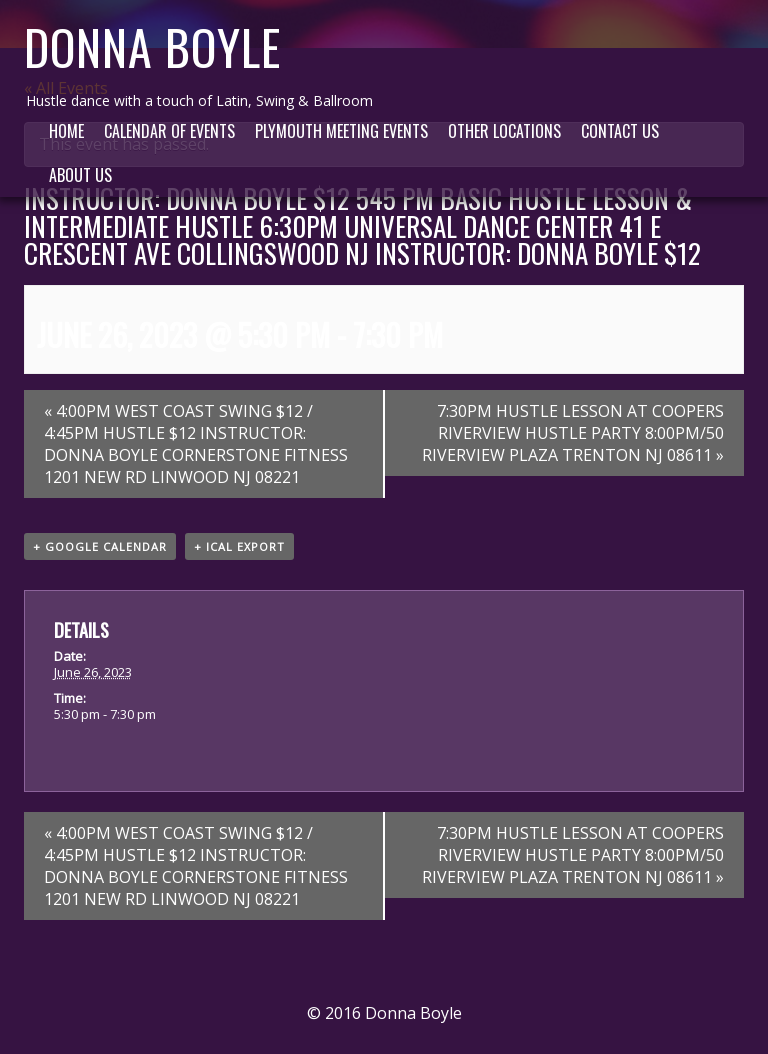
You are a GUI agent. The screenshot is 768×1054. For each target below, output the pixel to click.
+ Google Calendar (100, 546)
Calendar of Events (169, 131)
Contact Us (620, 131)
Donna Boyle (152, 46)
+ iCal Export (239, 546)
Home (66, 131)
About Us (80, 175)
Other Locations (504, 131)
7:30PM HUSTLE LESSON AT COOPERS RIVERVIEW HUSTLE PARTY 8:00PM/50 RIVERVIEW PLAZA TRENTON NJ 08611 (573, 433)
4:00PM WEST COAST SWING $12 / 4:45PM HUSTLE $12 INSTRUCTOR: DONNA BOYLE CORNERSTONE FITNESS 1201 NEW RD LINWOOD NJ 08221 (196, 444)
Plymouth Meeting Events (341, 131)
